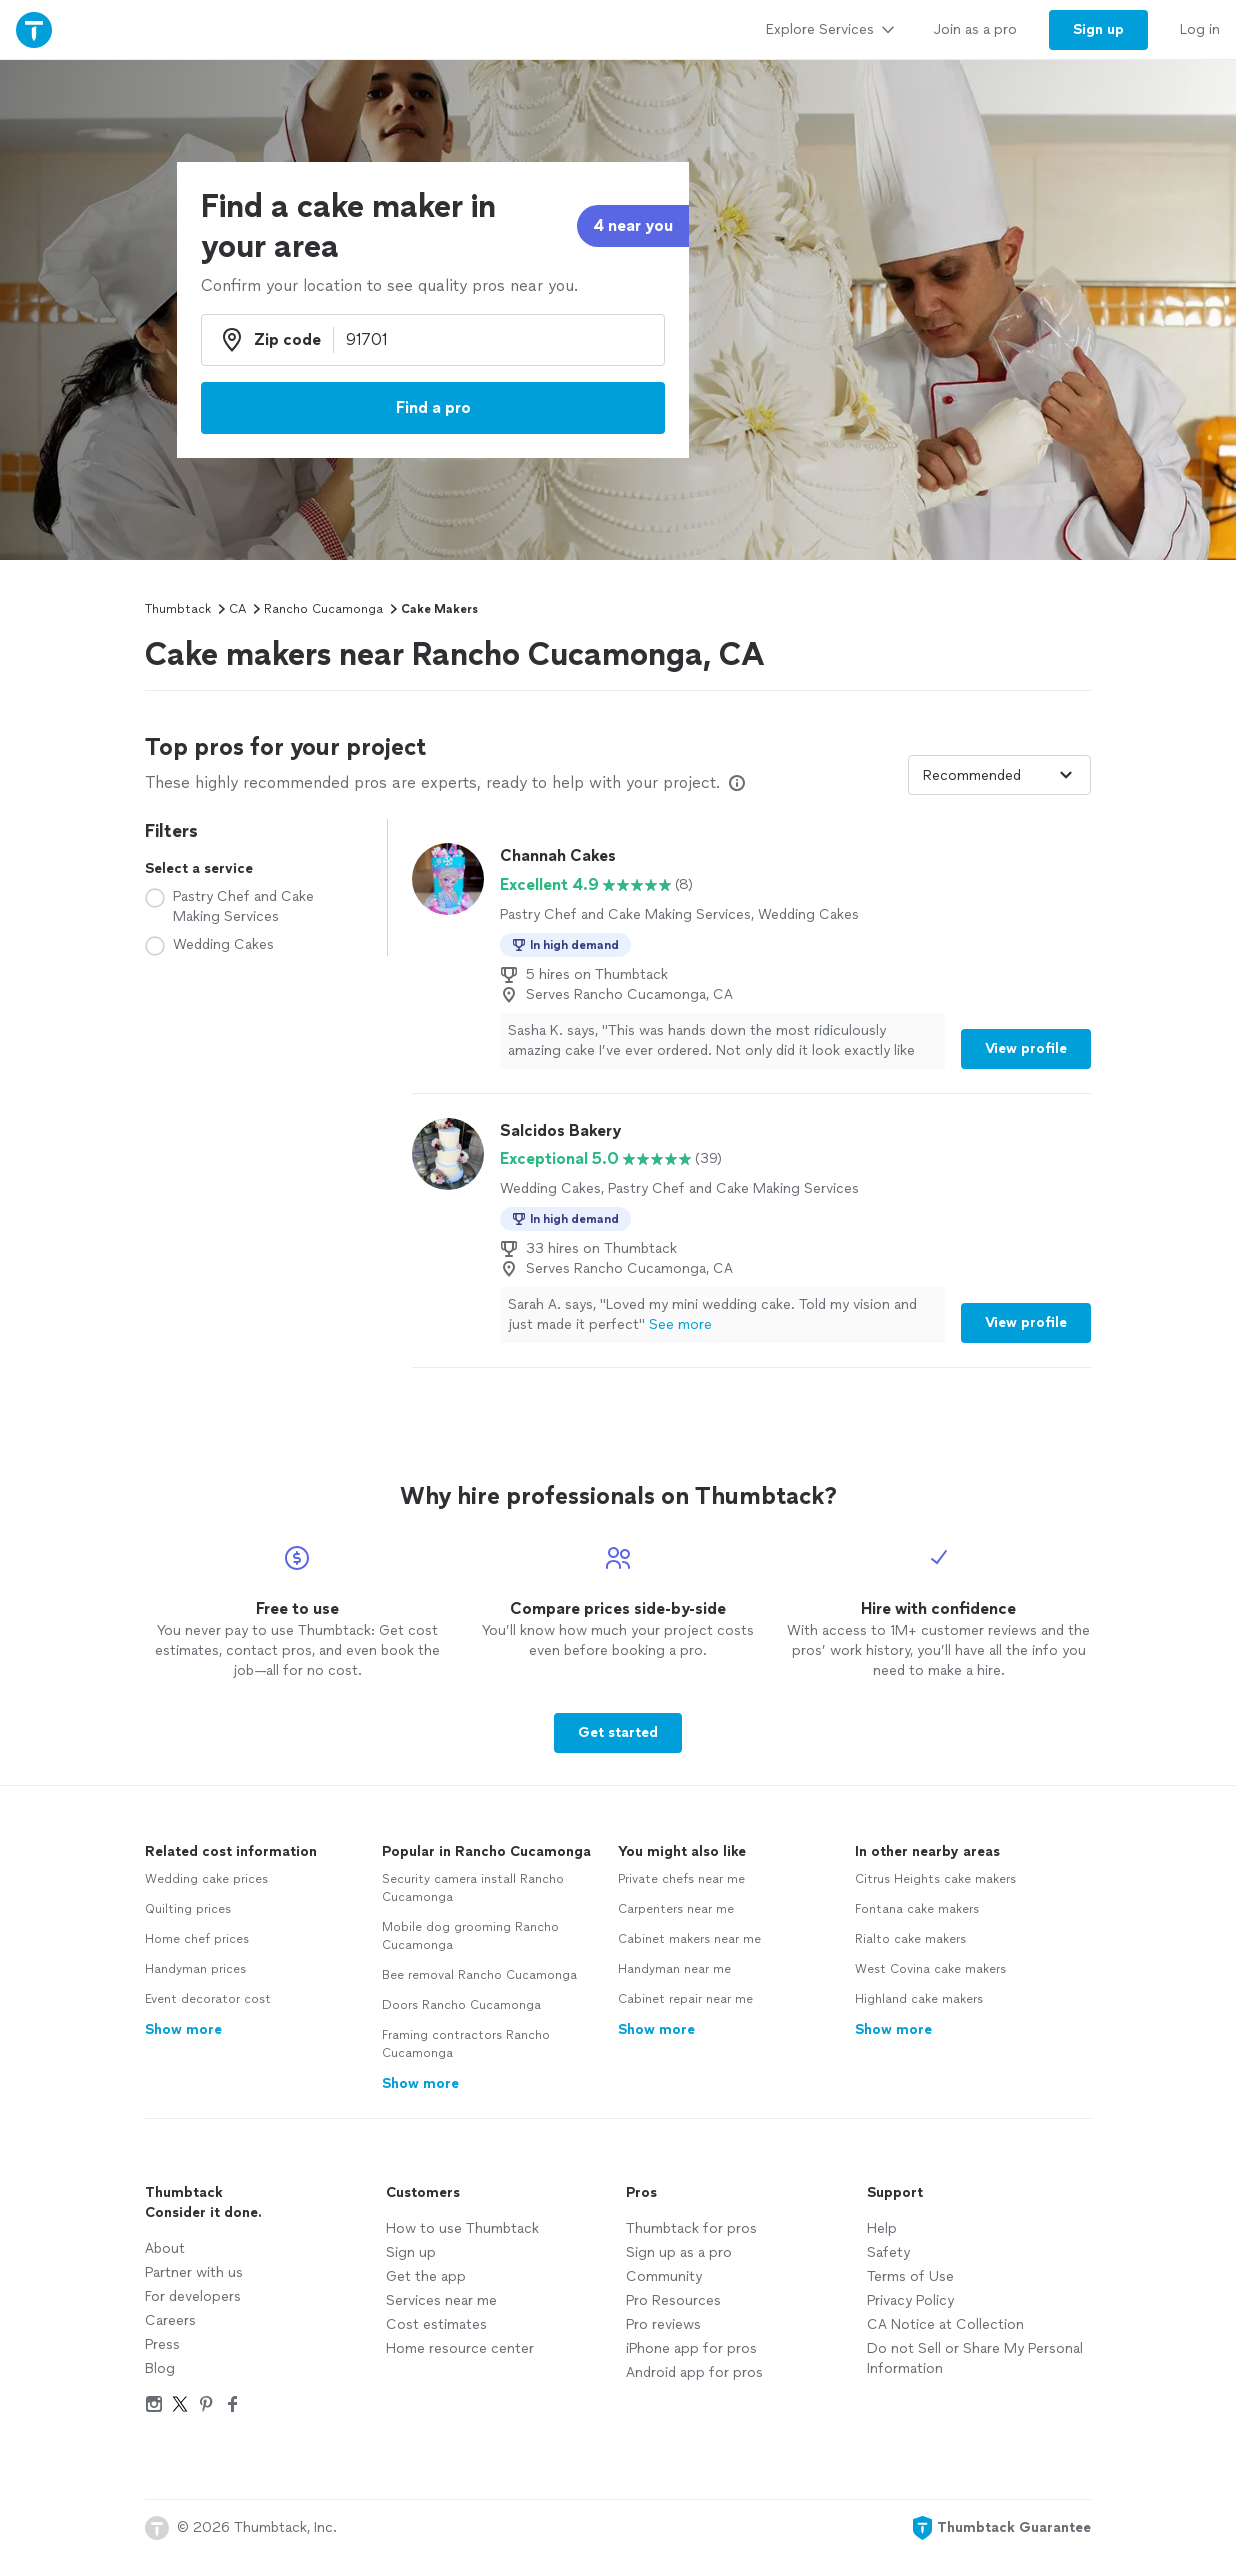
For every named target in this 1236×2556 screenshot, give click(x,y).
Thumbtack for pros (691, 2228)
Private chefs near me (681, 1879)
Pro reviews (663, 2324)
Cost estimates (436, 2324)
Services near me (441, 2300)
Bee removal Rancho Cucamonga (479, 1975)
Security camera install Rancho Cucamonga (473, 1888)
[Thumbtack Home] (34, 29)
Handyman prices (195, 1969)
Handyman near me (674, 1969)
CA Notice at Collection (945, 2324)
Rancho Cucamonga (323, 609)
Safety (888, 2252)
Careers (170, 2320)
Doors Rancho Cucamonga (461, 2005)
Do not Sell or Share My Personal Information (975, 2358)
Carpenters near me (676, 1909)
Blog (160, 2368)
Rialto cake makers (910, 1939)
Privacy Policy (910, 2300)
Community (664, 2276)
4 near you (633, 225)
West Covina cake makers (930, 1969)
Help (882, 2228)
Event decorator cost (208, 1999)
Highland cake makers (919, 1999)
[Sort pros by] (999, 775)
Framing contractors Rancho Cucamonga (466, 2044)
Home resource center (460, 2348)
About (165, 2248)
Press (162, 2344)
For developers (193, 2296)
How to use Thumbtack (462, 2228)
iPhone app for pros (691, 2348)
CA (237, 609)
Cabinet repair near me (685, 1999)
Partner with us (194, 2272)
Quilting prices (188, 1909)
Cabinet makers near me (689, 1939)
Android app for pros (694, 2372)
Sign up (411, 2252)
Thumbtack (178, 609)
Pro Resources (673, 2300)
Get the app (426, 2276)
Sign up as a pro (679, 2252)
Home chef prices (197, 1939)
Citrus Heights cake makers (935, 1879)
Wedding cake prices (206, 1879)
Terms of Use (910, 2276)
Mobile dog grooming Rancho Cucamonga (470, 1936)
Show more (183, 2029)
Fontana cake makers (917, 1909)
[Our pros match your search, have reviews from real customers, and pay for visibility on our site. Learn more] (737, 783)
